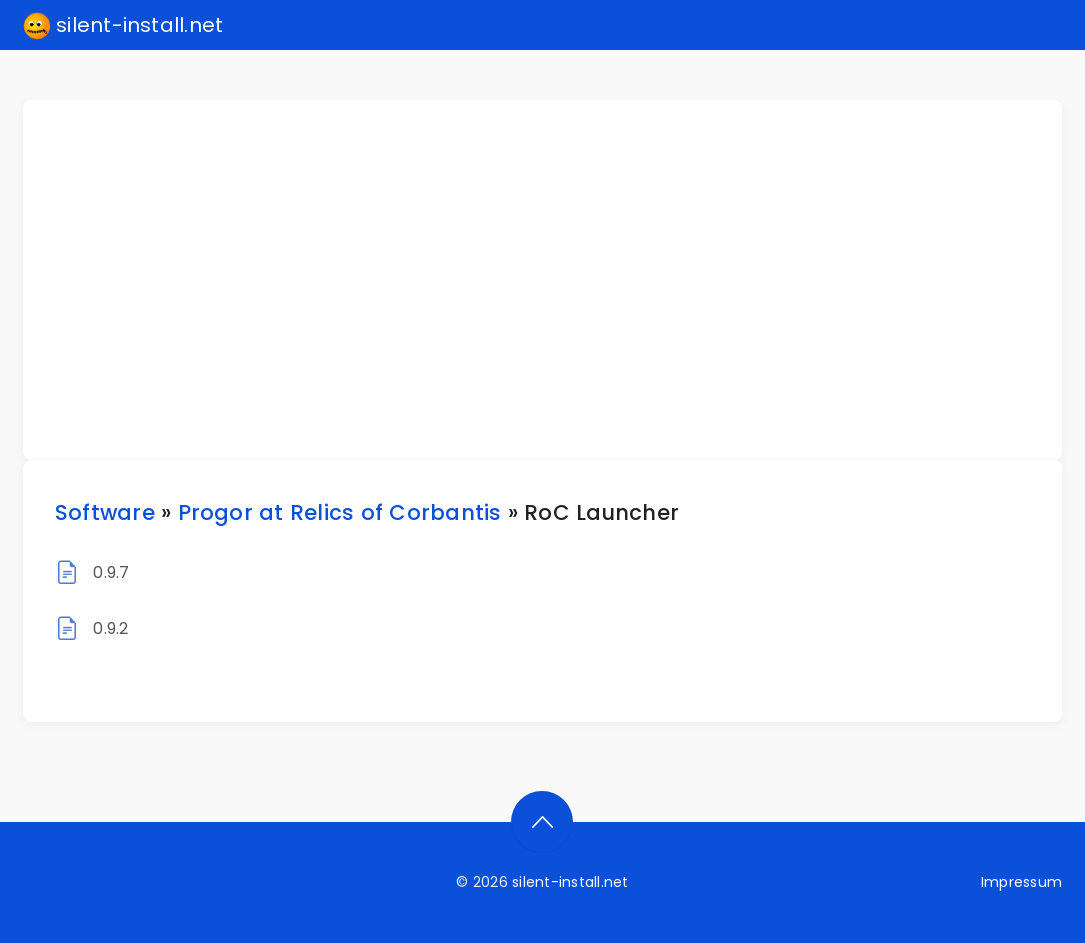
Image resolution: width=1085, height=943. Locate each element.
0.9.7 (111, 572)
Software (105, 512)
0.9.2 (110, 628)
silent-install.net (123, 26)
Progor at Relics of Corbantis (340, 512)
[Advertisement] (554, 280)
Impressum (1021, 882)
